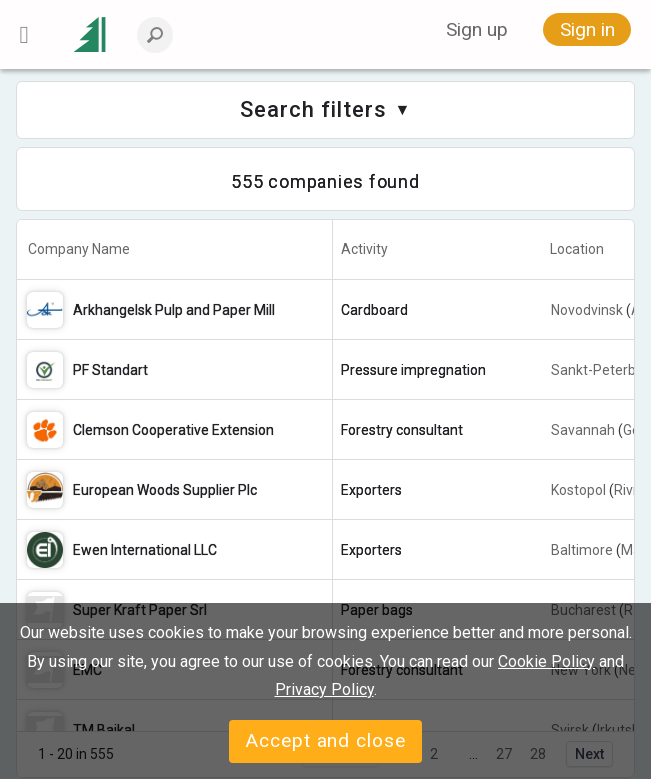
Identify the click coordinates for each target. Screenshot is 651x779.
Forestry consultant (402, 430)
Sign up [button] (477, 29)
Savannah (583, 430)
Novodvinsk (587, 310)
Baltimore (582, 550)
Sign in (587, 29)
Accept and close (325, 740)
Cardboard (374, 310)
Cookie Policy (546, 661)
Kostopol (578, 490)
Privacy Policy (324, 689)
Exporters (371, 490)
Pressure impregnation (413, 370)
